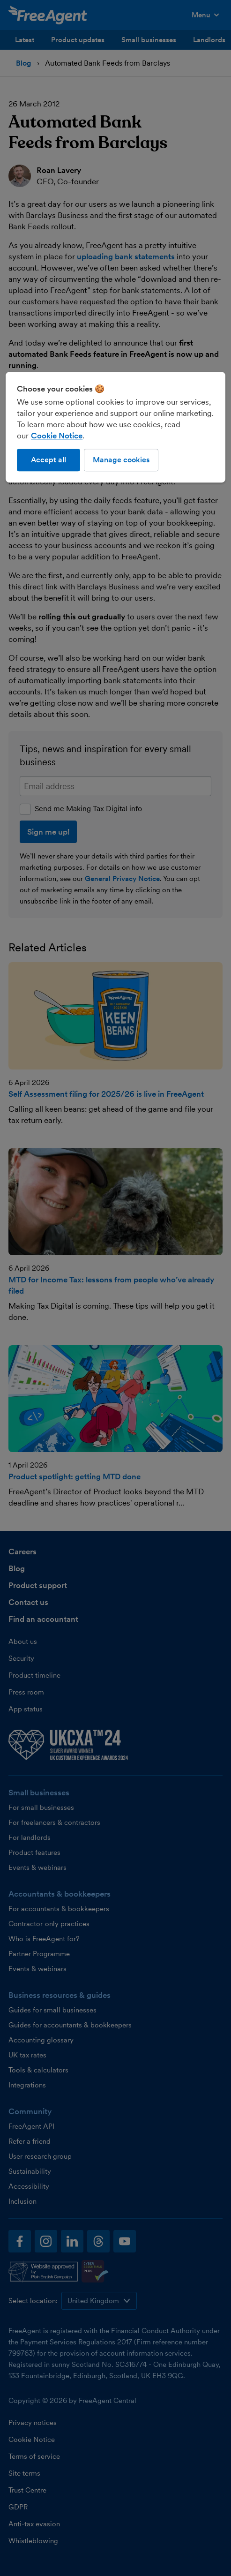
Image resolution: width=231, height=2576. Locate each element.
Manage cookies (121, 459)
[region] (115, 427)
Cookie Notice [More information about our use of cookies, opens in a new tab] (56, 435)
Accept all (48, 459)
